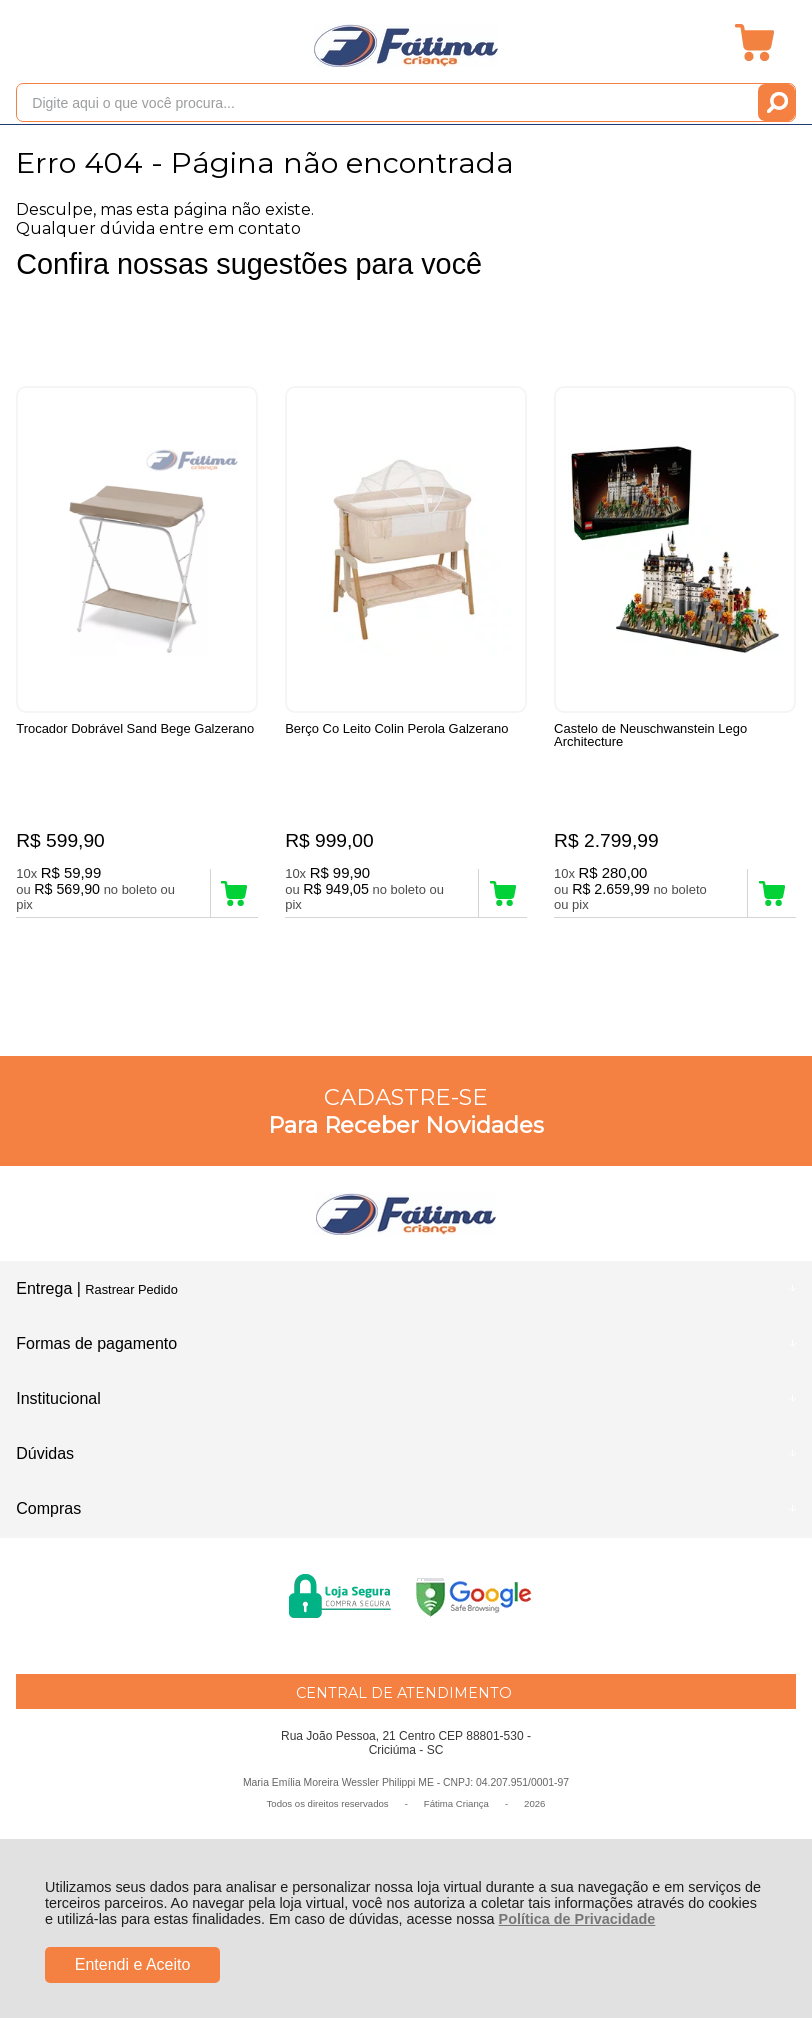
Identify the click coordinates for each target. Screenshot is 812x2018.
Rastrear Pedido (131, 1289)
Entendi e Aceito (133, 1964)
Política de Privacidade (577, 1919)
